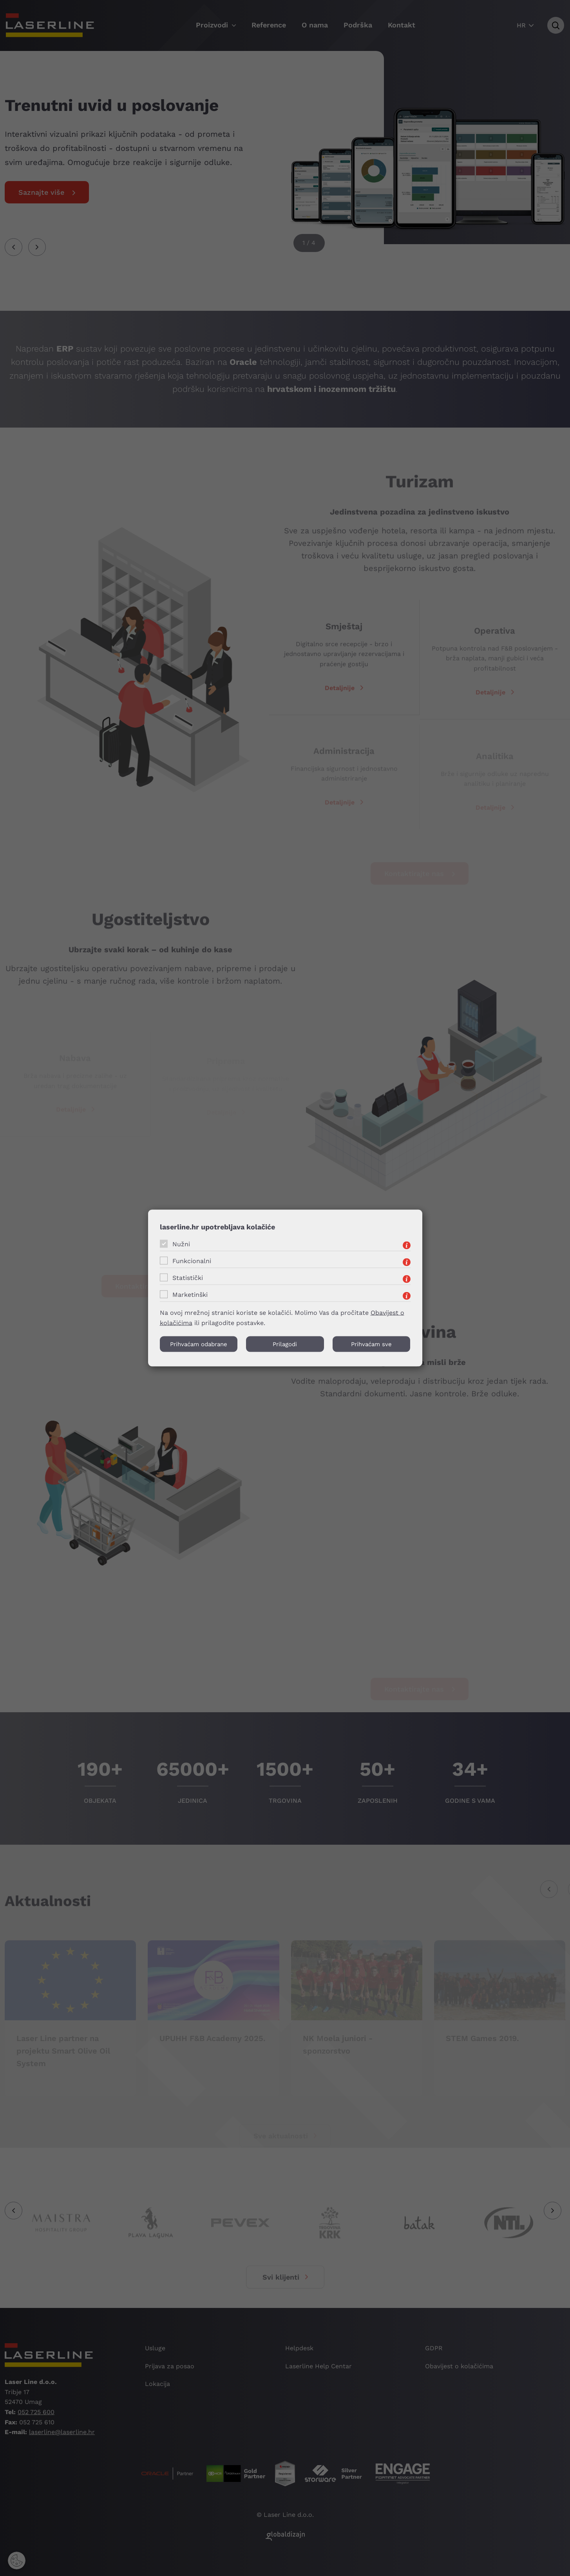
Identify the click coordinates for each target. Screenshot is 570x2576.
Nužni (181, 1243)
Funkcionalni (191, 1260)
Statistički (187, 1277)
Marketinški (190, 1294)
